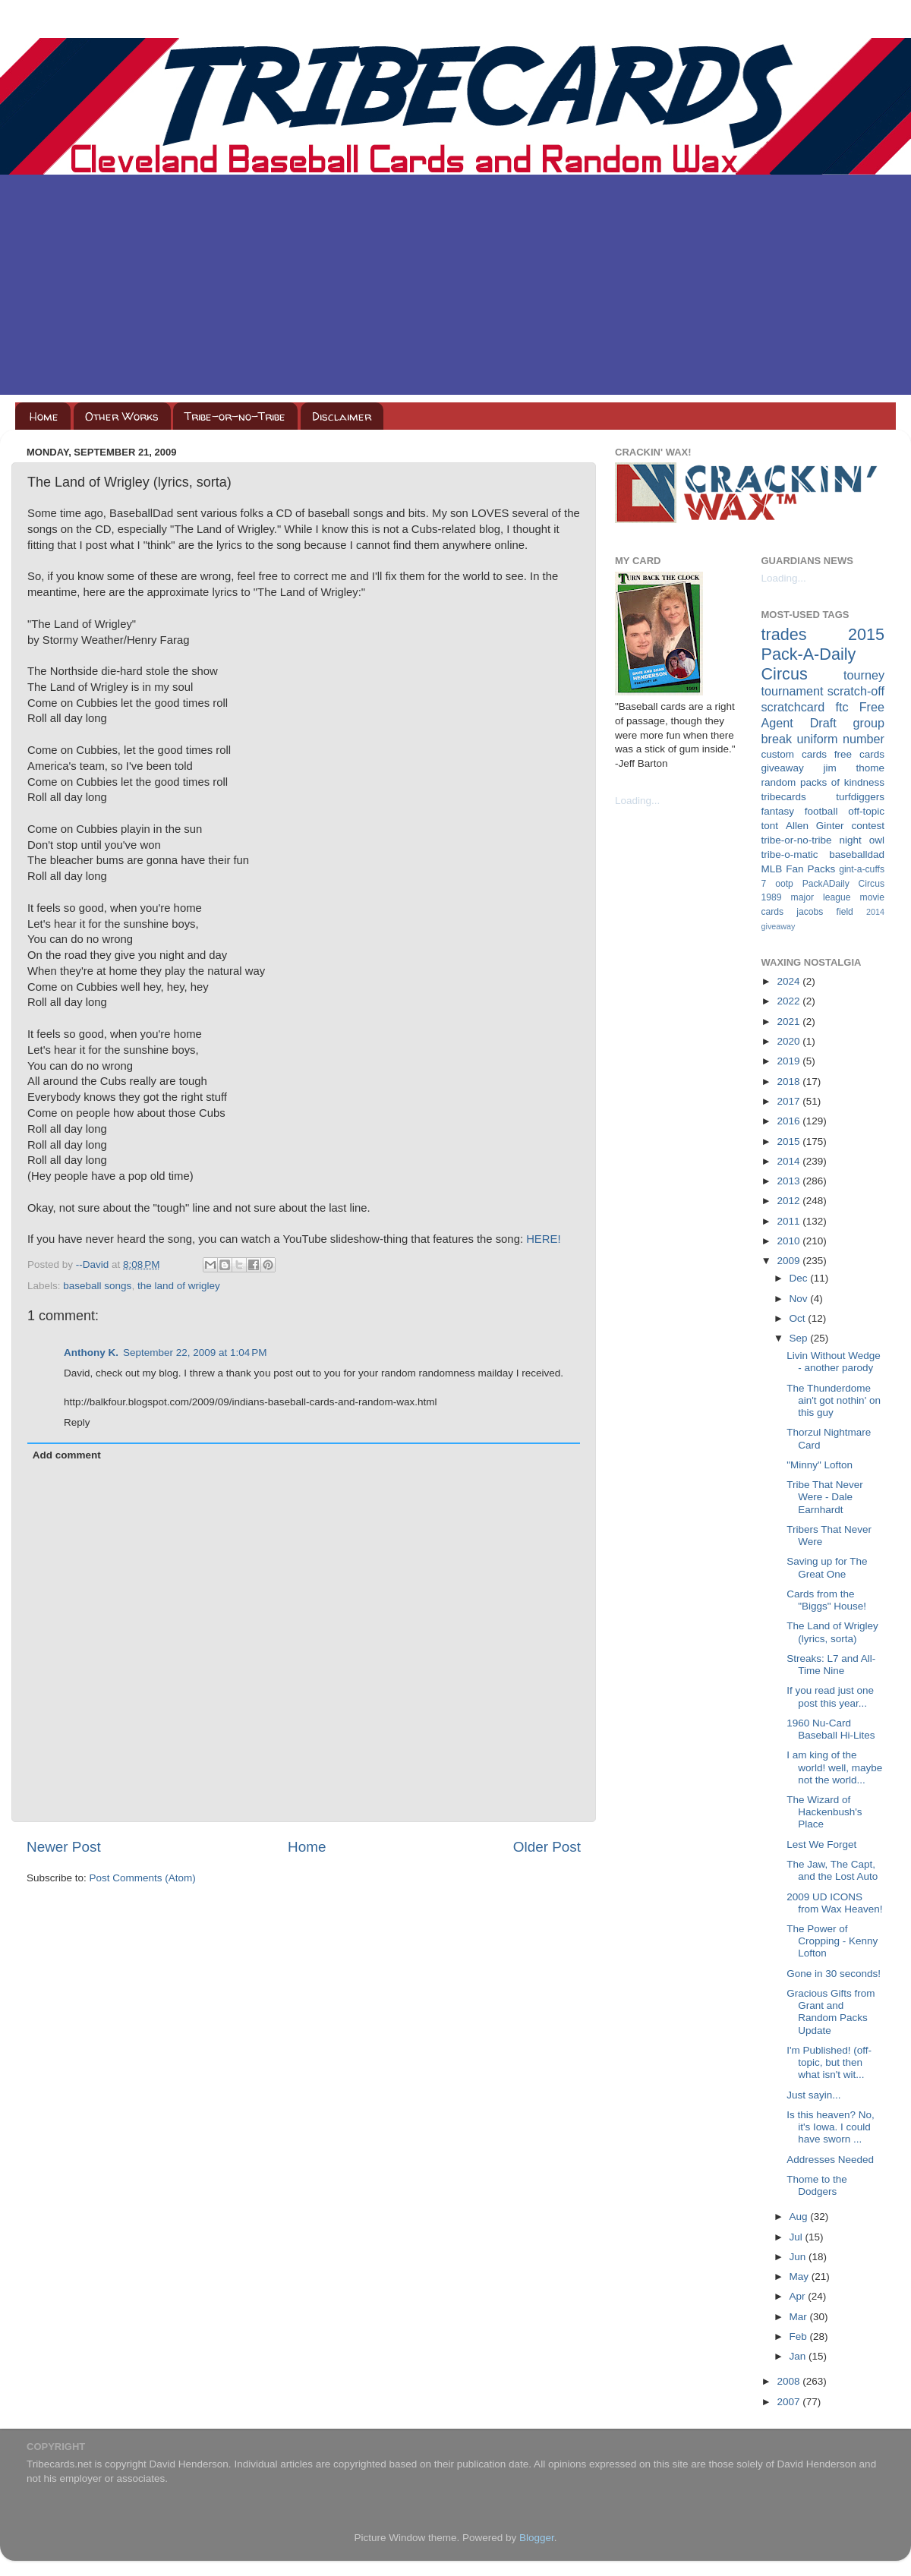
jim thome (854, 768)
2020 (789, 1041)
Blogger (536, 2537)
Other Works (122, 416)
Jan (799, 2356)
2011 (789, 1221)
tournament (792, 691)
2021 (789, 1021)
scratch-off (855, 691)
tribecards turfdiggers (823, 796)
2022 (789, 1001)
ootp (784, 883)
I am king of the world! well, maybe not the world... (834, 1767)
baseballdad (856, 854)
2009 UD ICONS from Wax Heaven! (834, 1903)
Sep (800, 1338)
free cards (859, 754)
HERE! (543, 1239)
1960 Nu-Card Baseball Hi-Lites (830, 1729)
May (801, 2276)
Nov (800, 1298)
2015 (789, 1141)
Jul (797, 2237)
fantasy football (799, 811)
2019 (789, 1061)
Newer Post (64, 1847)
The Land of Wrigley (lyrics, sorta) (832, 1632)
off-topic (866, 811)
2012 (789, 1200)
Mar (800, 2316)
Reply (77, 1422)
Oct (799, 1318)
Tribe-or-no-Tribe (234, 416)
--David (94, 1264)
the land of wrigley (178, 1285)
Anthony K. (91, 1352)
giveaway (782, 768)
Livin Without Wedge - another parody (833, 1361)
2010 (789, 1241)
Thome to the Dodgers (816, 2185)
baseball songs (97, 1285)
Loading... (637, 800)
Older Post (547, 1847)
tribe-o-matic (789, 854)
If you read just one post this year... (830, 1696)
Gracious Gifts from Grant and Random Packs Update (830, 2012)
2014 (789, 1161)
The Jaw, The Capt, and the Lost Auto (832, 1870)
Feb (800, 2336)
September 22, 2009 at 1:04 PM (195, 1352)
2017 (789, 1101)
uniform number (840, 739)
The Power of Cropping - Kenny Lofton (832, 1941)
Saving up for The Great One (826, 1567)
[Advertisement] (455, 288)
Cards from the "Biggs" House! (826, 1600)
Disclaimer (341, 416)
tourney (863, 675)
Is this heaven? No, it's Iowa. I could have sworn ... (830, 2127)
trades (784, 634)
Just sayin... (813, 2095)
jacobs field (824, 911)
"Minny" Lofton (819, 1465)
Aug (800, 2216)
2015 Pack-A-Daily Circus (823, 654)
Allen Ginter (815, 825)
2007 (789, 2401)
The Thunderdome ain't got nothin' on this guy (833, 1400)
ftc (841, 707)
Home (44, 416)
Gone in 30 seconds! (833, 1973)
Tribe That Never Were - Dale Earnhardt (824, 1497)
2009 (789, 1260)
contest (867, 825)
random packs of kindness (823, 782)
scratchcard (793, 707)
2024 (789, 981)
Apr (799, 2296)
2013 (789, 1181)
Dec (800, 1278)
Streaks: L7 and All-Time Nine (830, 1664)
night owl (862, 840)
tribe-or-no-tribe (796, 840)
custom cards (794, 754)
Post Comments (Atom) (143, 1878)
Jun (799, 2256)
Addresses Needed (830, 2159)
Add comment (67, 1455)
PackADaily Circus (843, 883)
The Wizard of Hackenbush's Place (824, 1812)
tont (770, 825)
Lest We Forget (821, 1844)
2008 (789, 2381)
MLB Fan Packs (798, 869)
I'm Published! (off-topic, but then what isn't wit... (829, 2062)
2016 (789, 1121)
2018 (789, 1081)
